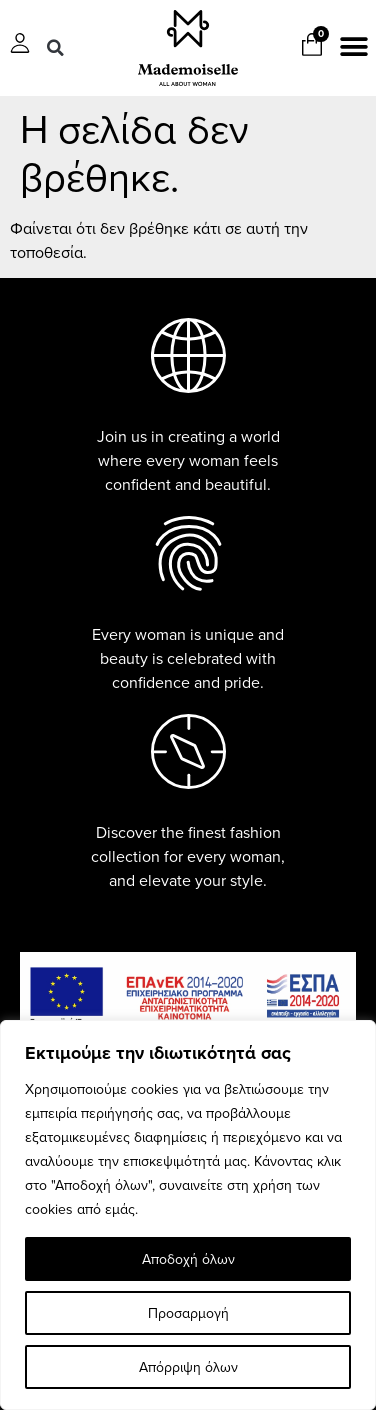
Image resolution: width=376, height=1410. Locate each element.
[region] (188, 1215)
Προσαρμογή (188, 1313)
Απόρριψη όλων (188, 1367)
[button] (55, 48)
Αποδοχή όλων (188, 1259)
